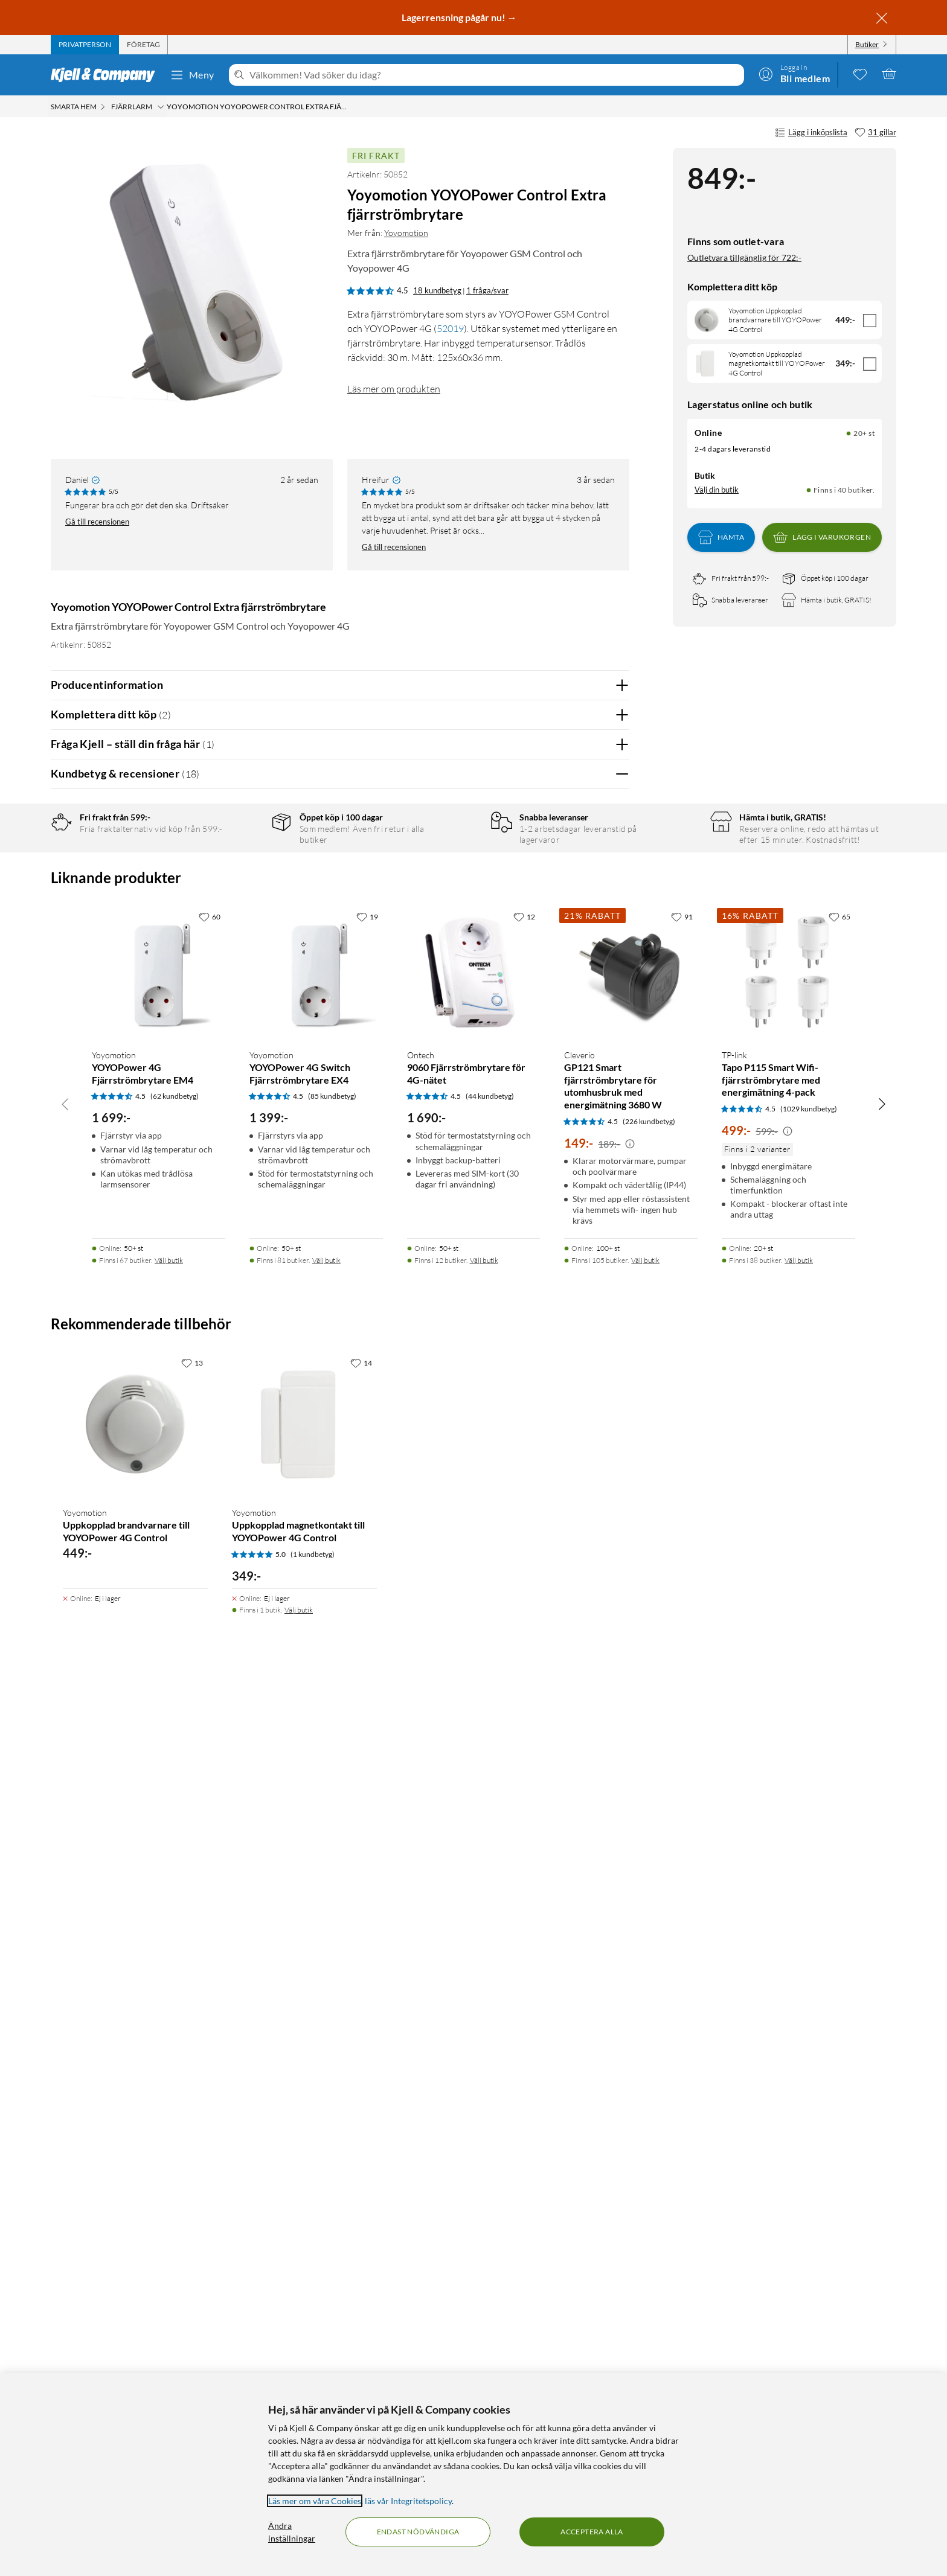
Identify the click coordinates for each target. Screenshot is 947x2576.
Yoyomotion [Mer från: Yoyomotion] (406, 233)
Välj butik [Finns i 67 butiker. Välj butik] (169, 2144)
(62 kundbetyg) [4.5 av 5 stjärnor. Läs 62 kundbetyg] (174, 1979)
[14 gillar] (361, 2246)
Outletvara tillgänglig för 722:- (744, 257)
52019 (450, 328)
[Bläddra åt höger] (881, 1987)
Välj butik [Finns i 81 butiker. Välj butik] (326, 2144)
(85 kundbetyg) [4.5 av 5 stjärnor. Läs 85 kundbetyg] (332, 1979)
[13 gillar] (192, 2246)
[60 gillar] (209, 1800)
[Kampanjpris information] (630, 2028)
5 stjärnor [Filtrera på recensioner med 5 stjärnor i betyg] (243, 864)
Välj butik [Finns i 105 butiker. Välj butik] (645, 2144)
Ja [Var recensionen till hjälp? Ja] (586, 1130)
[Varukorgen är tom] (889, 73)
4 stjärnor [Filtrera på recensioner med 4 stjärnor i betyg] (243, 883)
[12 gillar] (524, 1800)
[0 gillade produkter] (860, 73)
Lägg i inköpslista (811, 133)
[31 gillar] (875, 132)
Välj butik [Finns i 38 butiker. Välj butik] (799, 2144)
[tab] (85, 44)
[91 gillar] (682, 1800)
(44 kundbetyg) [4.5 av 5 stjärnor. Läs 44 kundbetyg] (490, 1979)
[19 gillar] (367, 1800)
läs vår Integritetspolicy (408, 2501)
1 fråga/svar (487, 290)
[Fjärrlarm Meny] (161, 107)
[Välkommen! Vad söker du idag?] (494, 75)
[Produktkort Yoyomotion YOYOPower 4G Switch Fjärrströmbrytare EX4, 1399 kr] (316, 1856)
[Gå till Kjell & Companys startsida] (106, 75)
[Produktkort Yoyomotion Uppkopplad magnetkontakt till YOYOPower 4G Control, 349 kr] (304, 2308)
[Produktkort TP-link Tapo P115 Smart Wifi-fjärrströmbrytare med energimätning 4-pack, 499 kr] (788, 1856)
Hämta (721, 537)
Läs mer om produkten (393, 389)
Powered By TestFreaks (578, 1559)
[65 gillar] (839, 1800)
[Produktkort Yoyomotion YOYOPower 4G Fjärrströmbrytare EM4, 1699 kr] (158, 1856)
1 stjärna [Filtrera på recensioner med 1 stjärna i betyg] (241, 939)
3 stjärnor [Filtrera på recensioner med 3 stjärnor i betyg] (243, 901)
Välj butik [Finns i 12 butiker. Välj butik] (484, 2144)
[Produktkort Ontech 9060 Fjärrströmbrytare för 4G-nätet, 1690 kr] (473, 1856)
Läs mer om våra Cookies (314, 2501)
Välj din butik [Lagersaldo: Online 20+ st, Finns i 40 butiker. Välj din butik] (717, 489)
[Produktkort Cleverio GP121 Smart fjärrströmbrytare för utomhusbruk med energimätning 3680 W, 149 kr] (630, 1856)
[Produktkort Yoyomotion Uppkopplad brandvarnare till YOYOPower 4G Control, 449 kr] (135, 2308)
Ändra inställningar (291, 2531)
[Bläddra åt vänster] (65, 1987)
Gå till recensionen (97, 521)
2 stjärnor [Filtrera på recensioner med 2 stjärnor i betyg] (243, 920)
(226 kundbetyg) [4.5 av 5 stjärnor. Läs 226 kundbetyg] (649, 2005)
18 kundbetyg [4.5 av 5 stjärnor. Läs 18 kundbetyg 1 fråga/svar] (437, 290)
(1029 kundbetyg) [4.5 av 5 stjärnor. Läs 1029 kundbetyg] (808, 1992)
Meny (192, 75)
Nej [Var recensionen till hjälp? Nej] (611, 1130)
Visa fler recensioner (340, 1594)
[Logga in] (794, 73)
